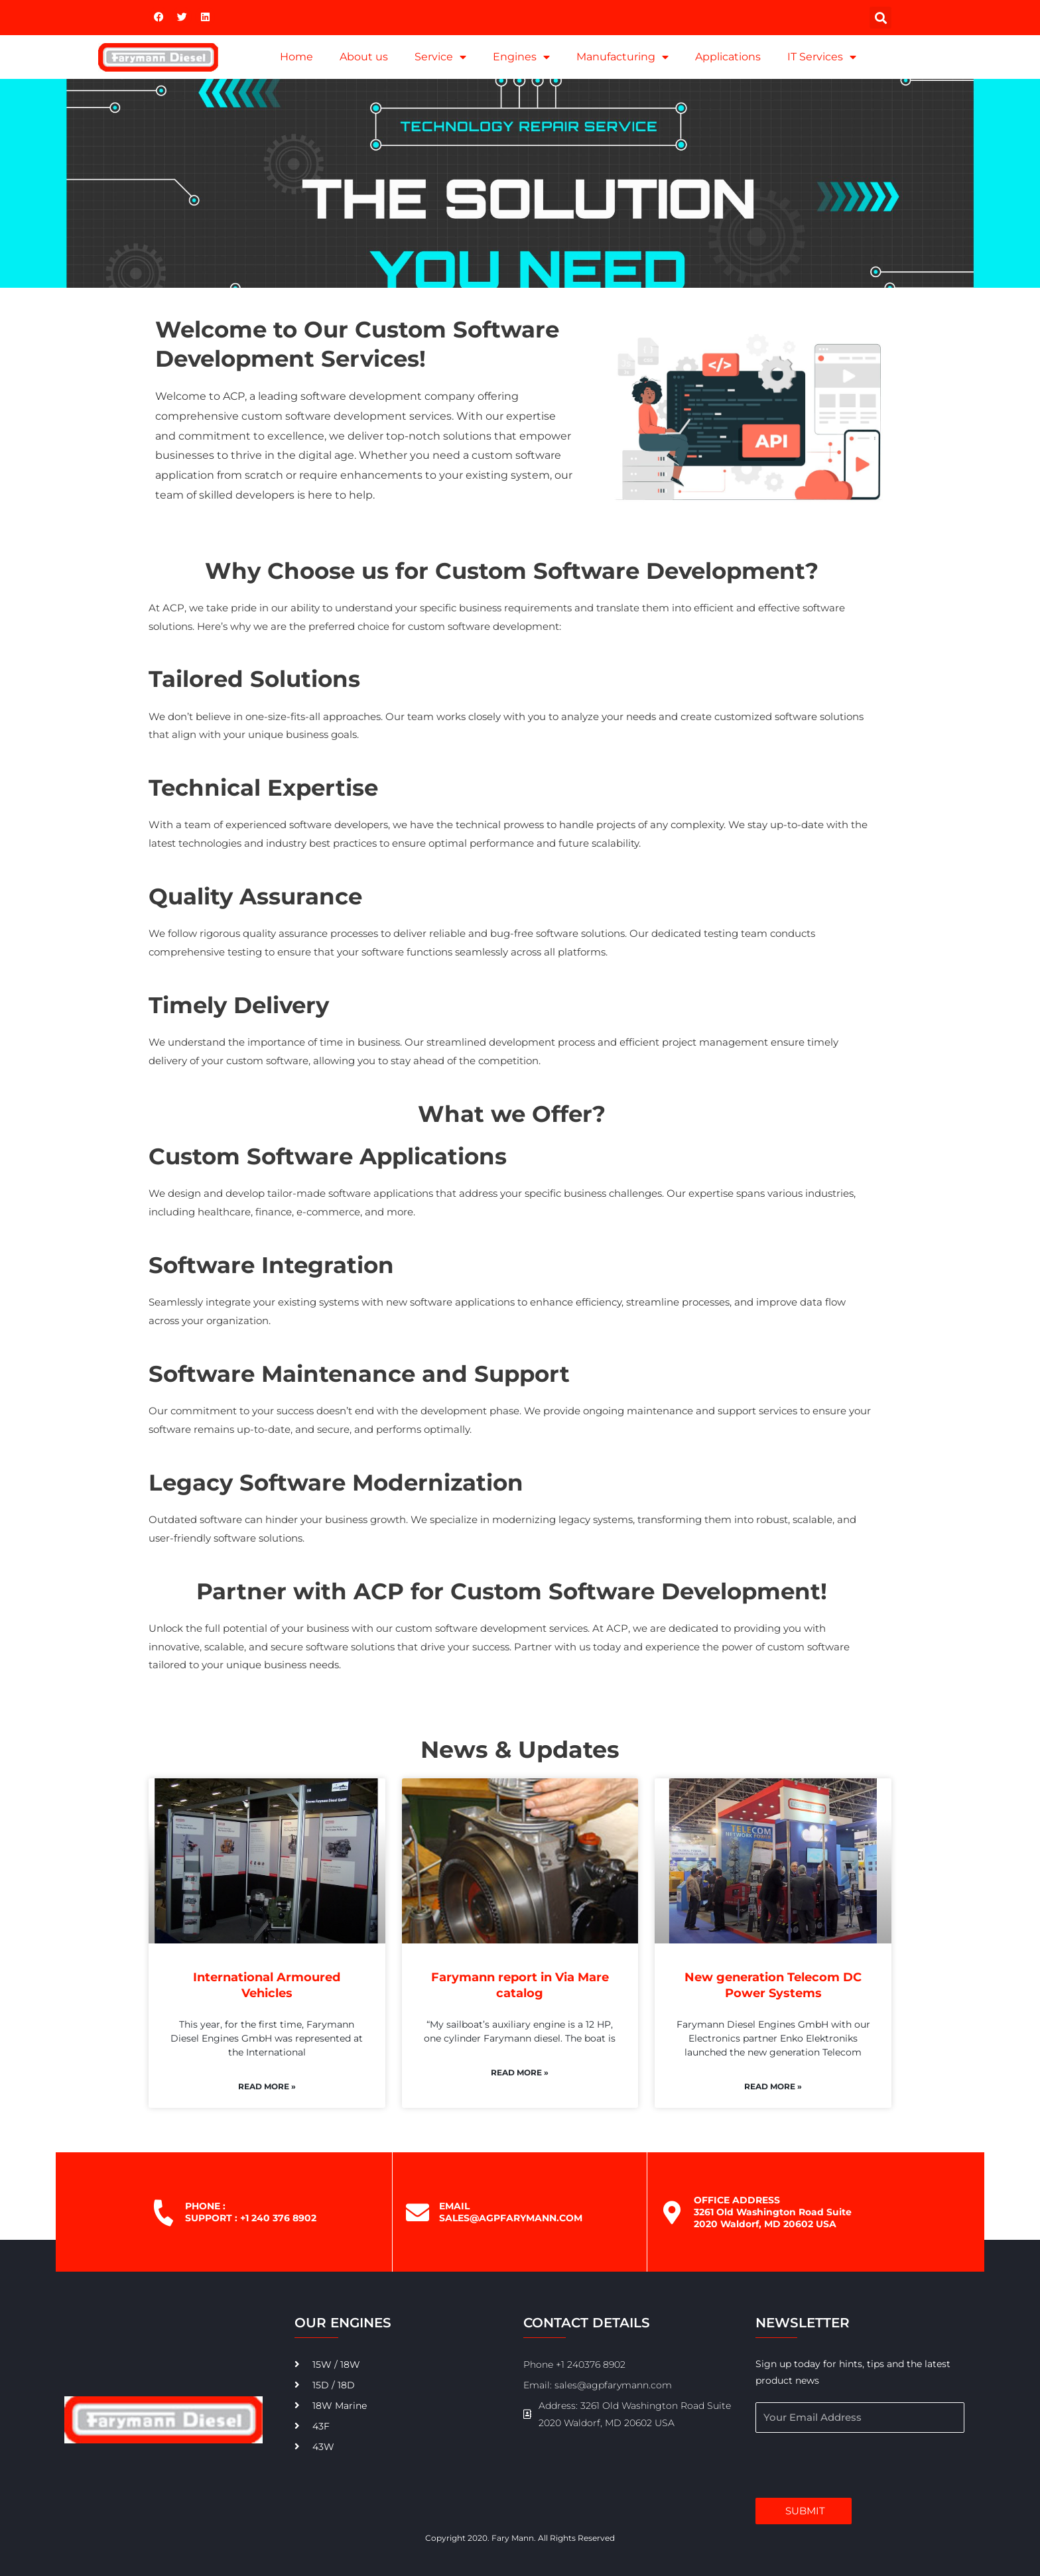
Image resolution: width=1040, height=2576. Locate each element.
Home (296, 56)
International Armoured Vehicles (266, 1985)
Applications (728, 56)
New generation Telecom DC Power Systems (773, 1985)
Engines (521, 57)
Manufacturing (622, 57)
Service (440, 57)
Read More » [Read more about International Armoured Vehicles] (267, 2086)
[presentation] (856, 2465)
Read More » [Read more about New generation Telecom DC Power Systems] (773, 2086)
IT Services (821, 57)
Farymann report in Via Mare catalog (520, 1985)
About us (364, 56)
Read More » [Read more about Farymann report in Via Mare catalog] (520, 2072)
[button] (880, 18)
